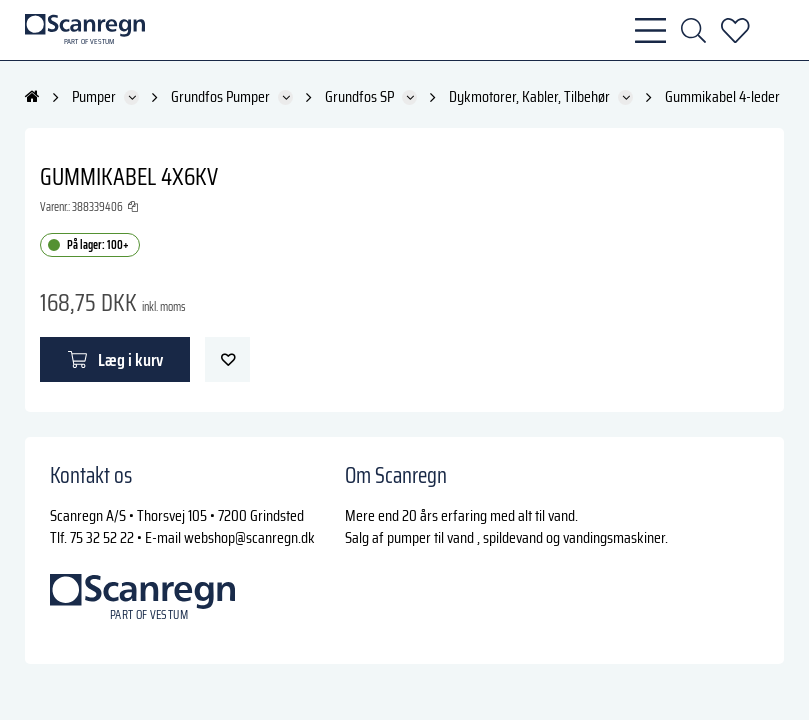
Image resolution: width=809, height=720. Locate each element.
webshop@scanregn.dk (249, 537)
